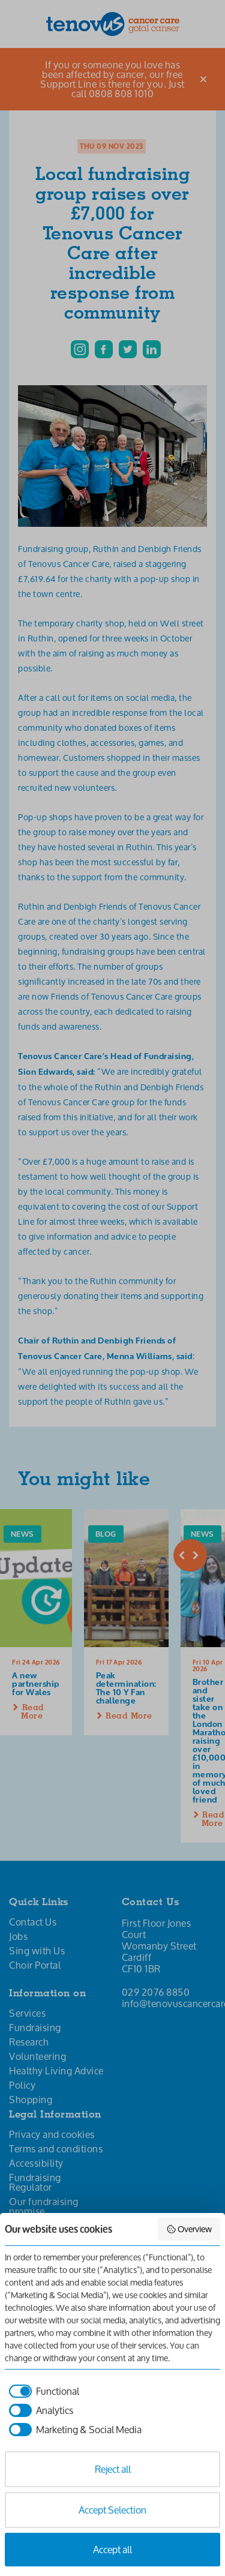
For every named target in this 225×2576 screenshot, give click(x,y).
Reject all (113, 2469)
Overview (189, 2229)
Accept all (112, 2549)
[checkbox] (42, 2391)
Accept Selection (112, 2510)
